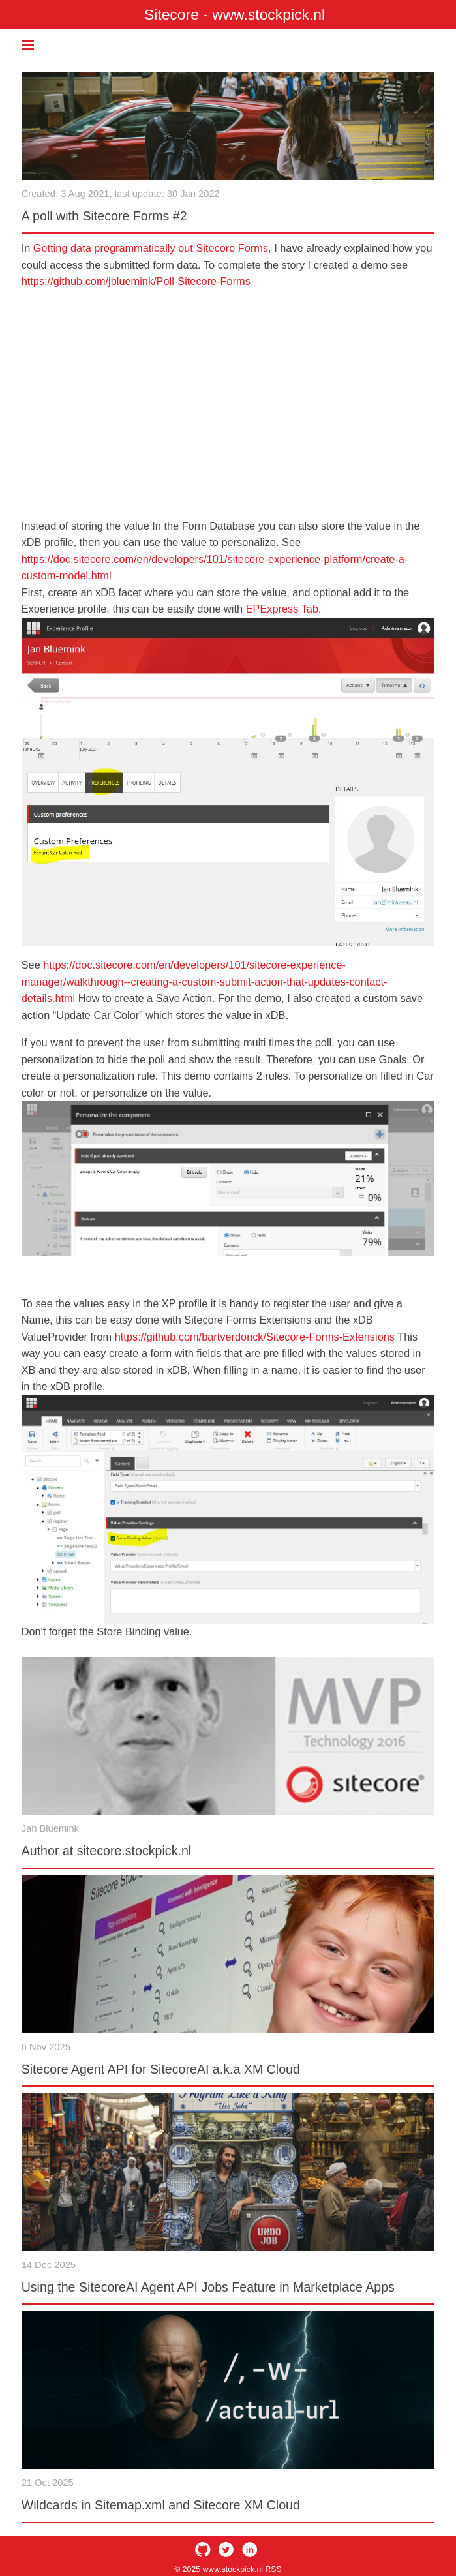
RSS (273, 2569)
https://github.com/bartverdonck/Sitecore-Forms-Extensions (255, 1336)
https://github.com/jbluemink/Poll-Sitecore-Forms (136, 281)
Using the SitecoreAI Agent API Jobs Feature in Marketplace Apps (208, 2287)
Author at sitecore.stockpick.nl (107, 1850)
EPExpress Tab (282, 608)
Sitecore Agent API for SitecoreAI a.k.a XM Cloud (161, 2069)
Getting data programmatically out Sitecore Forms (150, 248)
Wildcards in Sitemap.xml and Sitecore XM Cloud (161, 2505)
